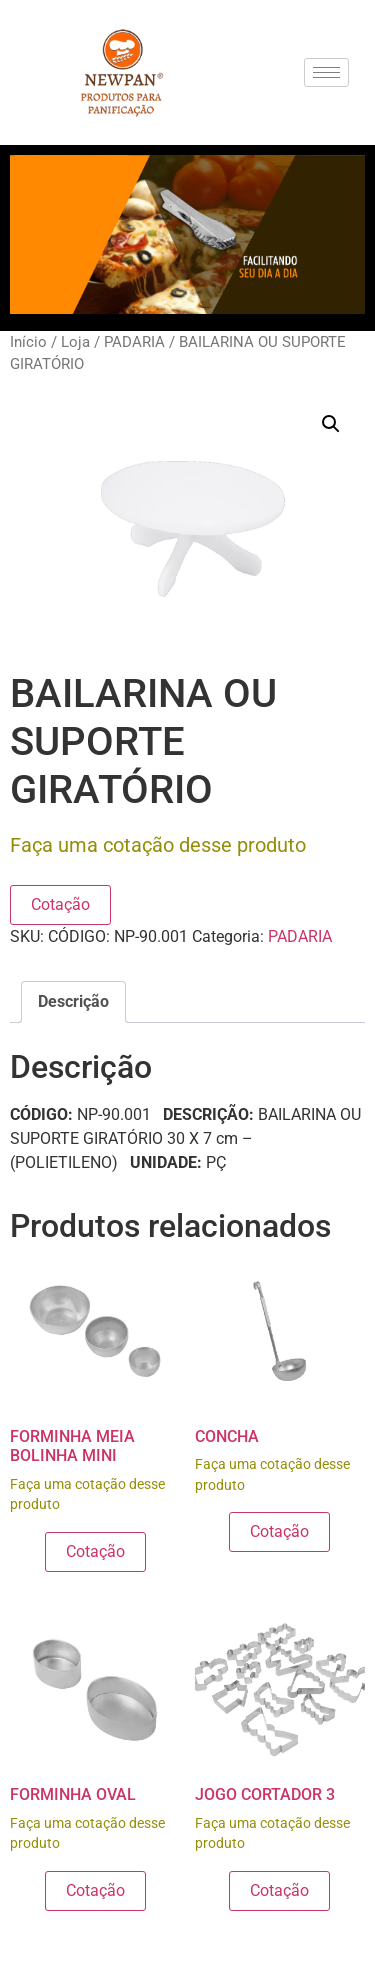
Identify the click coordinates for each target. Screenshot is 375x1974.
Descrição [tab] (73, 1001)
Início (28, 342)
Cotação (60, 904)
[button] (331, 424)
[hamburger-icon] (326, 72)
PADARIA (134, 342)
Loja (75, 342)
